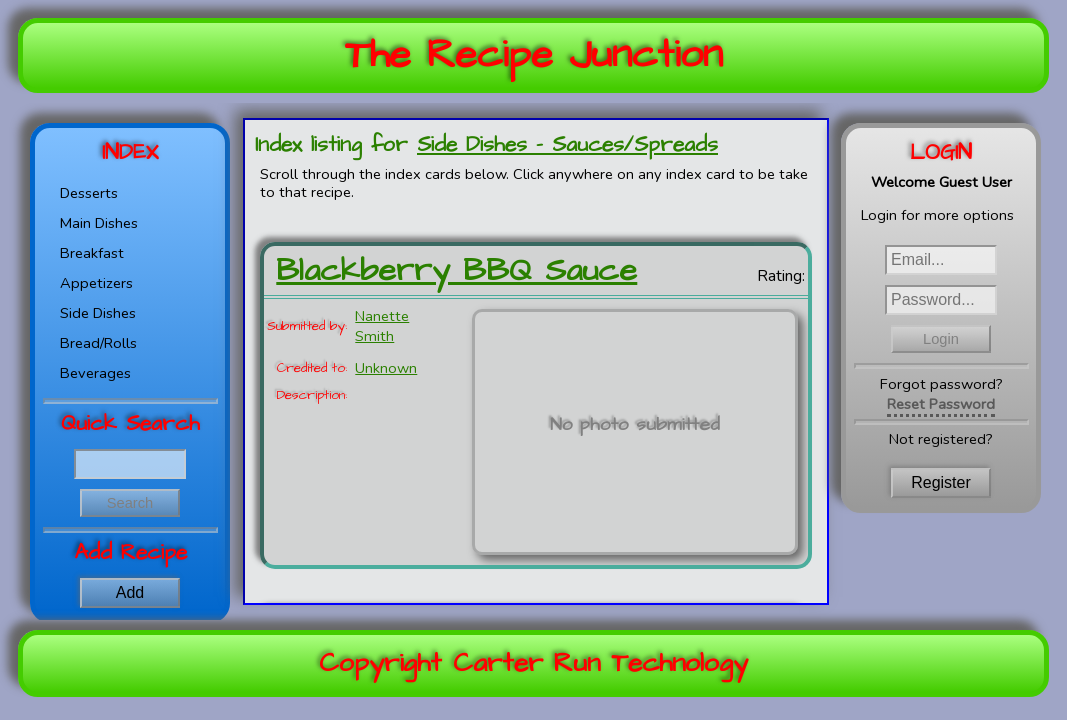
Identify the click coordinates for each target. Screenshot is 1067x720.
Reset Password (941, 404)
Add (130, 592)
